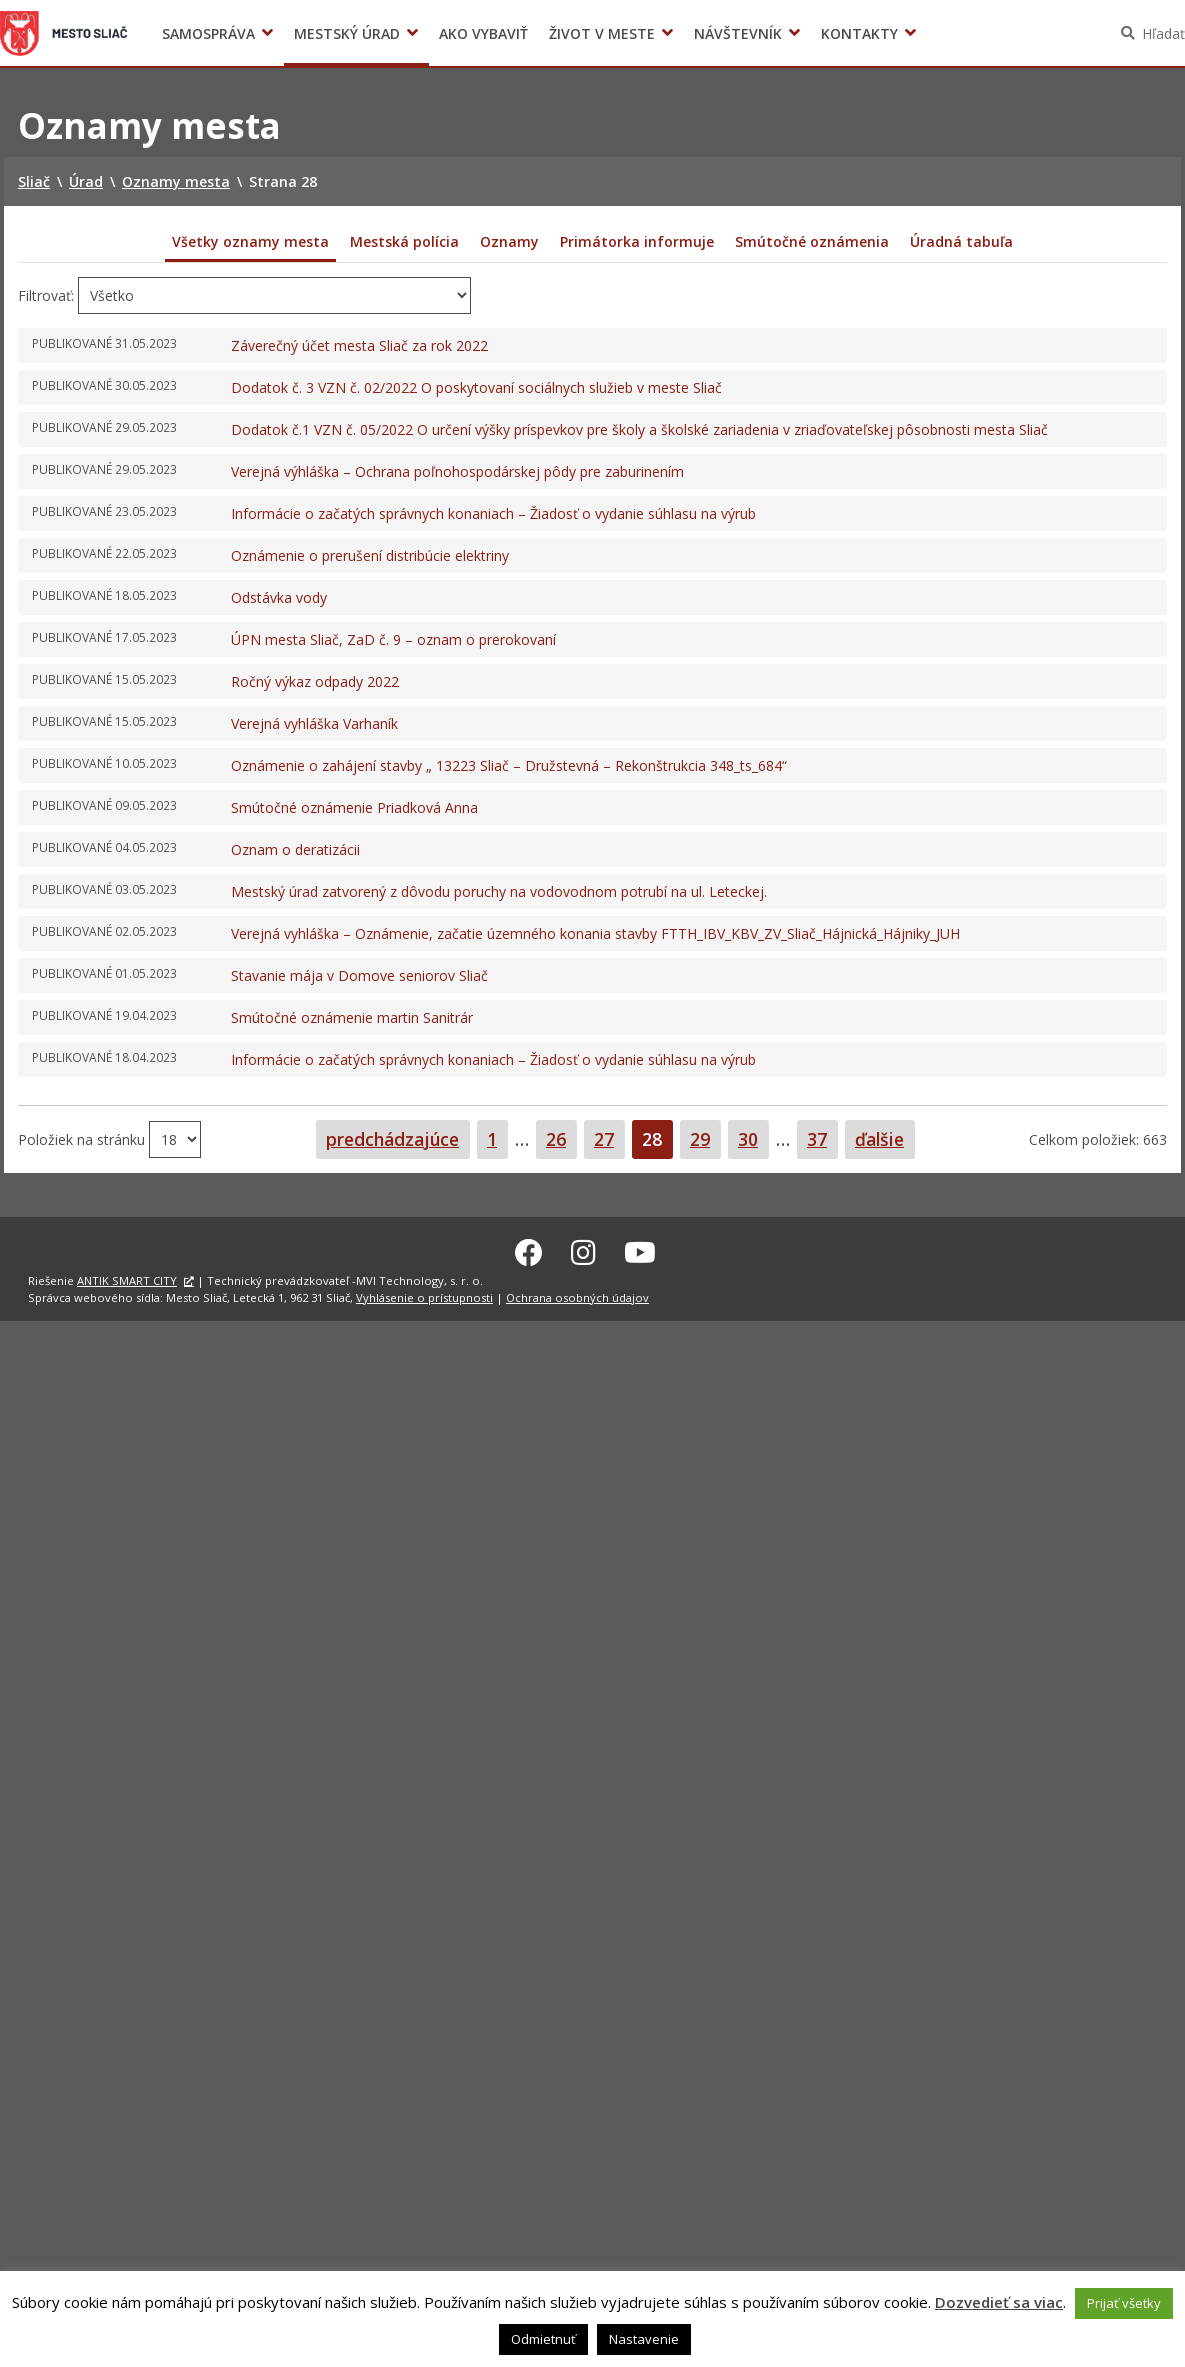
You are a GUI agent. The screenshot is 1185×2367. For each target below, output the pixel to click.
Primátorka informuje (637, 241)
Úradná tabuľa (961, 241)
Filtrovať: (46, 295)
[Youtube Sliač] (640, 1250)
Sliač (63, 33)
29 (705, 1138)
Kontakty (859, 33)
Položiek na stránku (83, 1138)
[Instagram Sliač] (583, 1250)
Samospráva (208, 33)
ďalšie (879, 1139)
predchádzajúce (392, 1139)
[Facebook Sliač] (529, 1250)
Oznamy (509, 241)
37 (822, 1138)
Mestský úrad (347, 33)
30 (753, 1138)
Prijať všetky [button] (1124, 2303)
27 (609, 1138)
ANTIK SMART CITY (127, 1278)
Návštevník (738, 33)
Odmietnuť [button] (543, 2339)
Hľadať (1163, 33)
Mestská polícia (404, 241)
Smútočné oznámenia (812, 241)
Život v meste (602, 33)
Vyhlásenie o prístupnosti (424, 1294)
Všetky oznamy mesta (250, 241)
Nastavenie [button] (644, 2339)
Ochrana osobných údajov (577, 1294)
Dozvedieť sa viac (999, 2302)
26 (561, 1138)
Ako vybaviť (483, 33)
